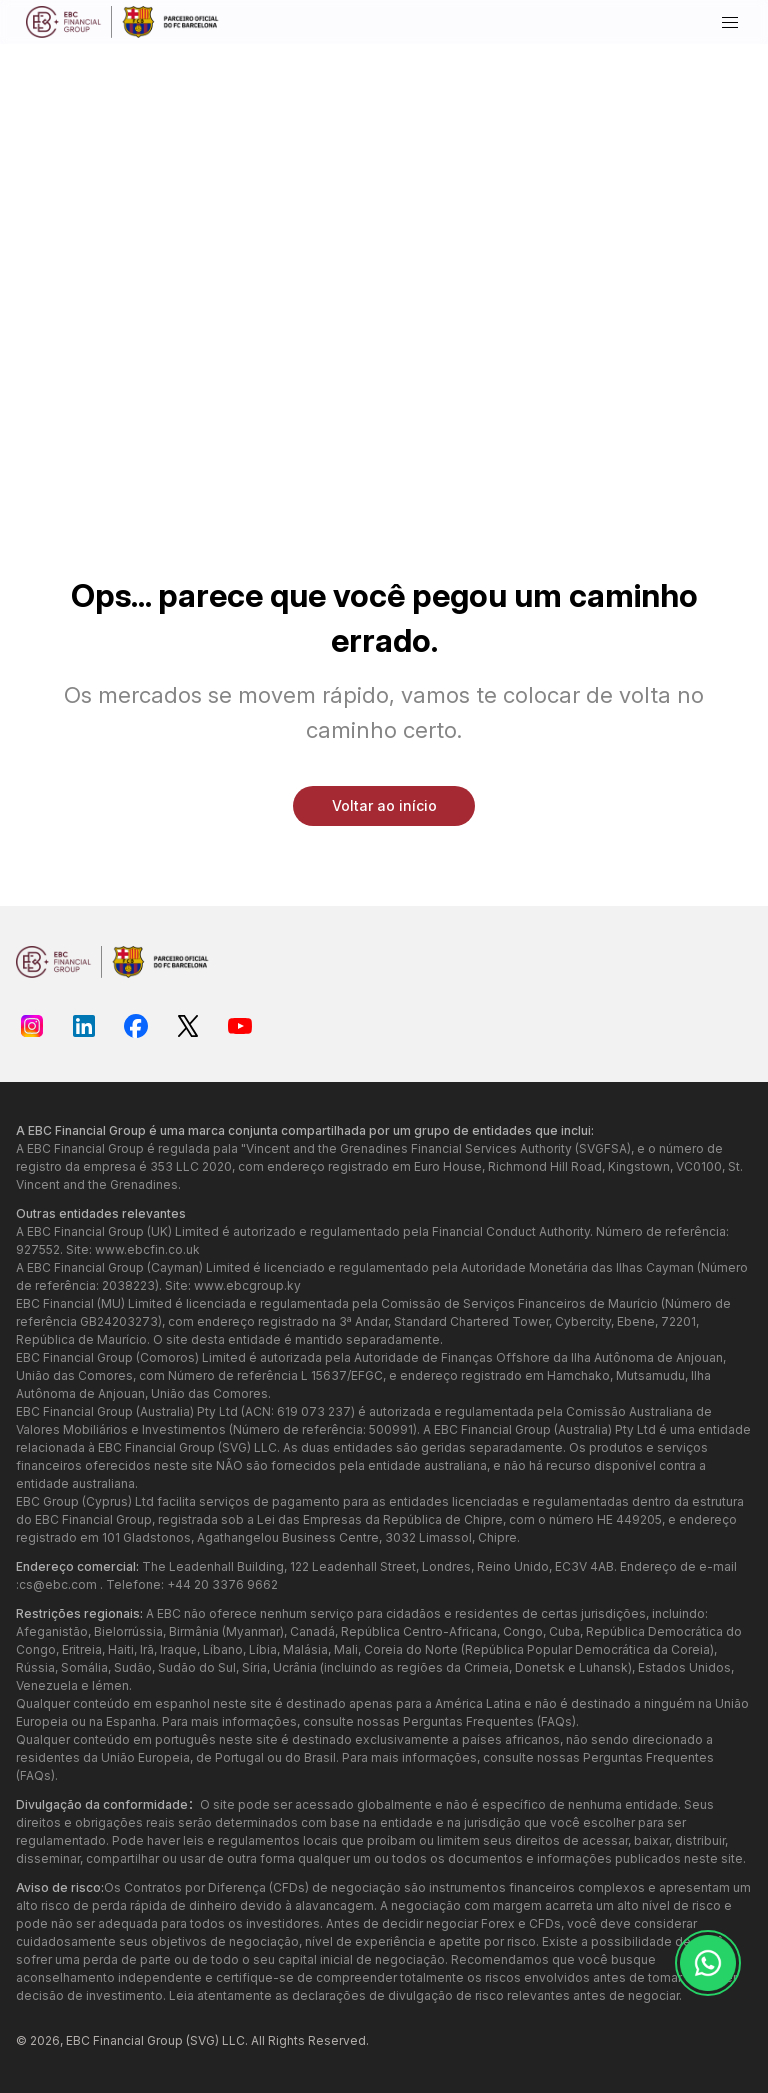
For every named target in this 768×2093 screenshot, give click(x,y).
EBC (78, 2040)
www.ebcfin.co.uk (147, 1249)
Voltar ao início (384, 805)
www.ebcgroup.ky (247, 1285)
